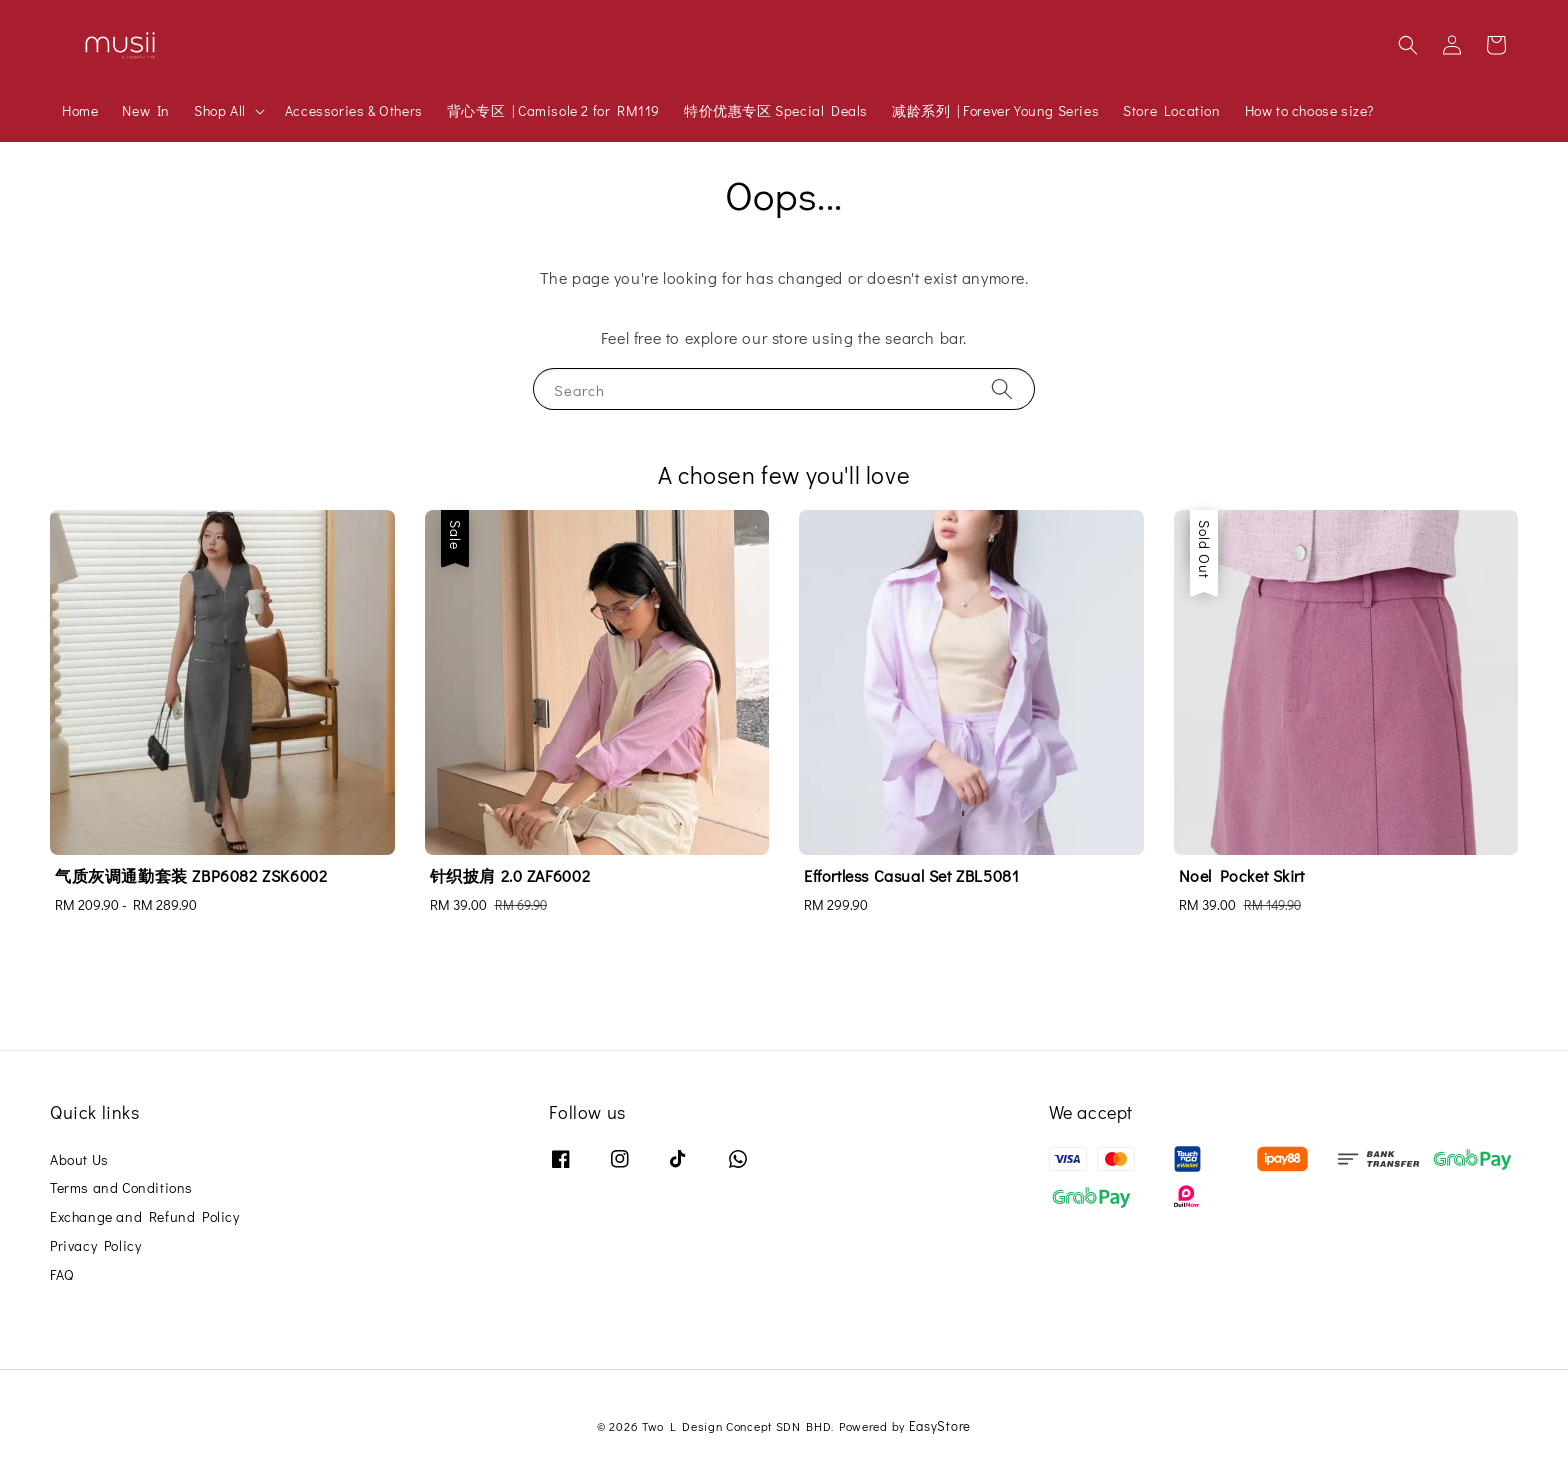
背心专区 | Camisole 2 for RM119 (553, 110)
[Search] (1002, 388)
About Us (79, 1160)
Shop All (220, 111)
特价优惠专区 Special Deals (776, 110)
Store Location (1171, 110)
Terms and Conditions (121, 1187)
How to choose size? (1309, 110)
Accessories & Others (354, 110)
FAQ (62, 1274)
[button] (1408, 45)
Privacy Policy (95, 1245)
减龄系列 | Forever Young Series (995, 110)
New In (146, 110)
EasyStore (940, 1425)
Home (80, 110)
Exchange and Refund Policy (145, 1216)
